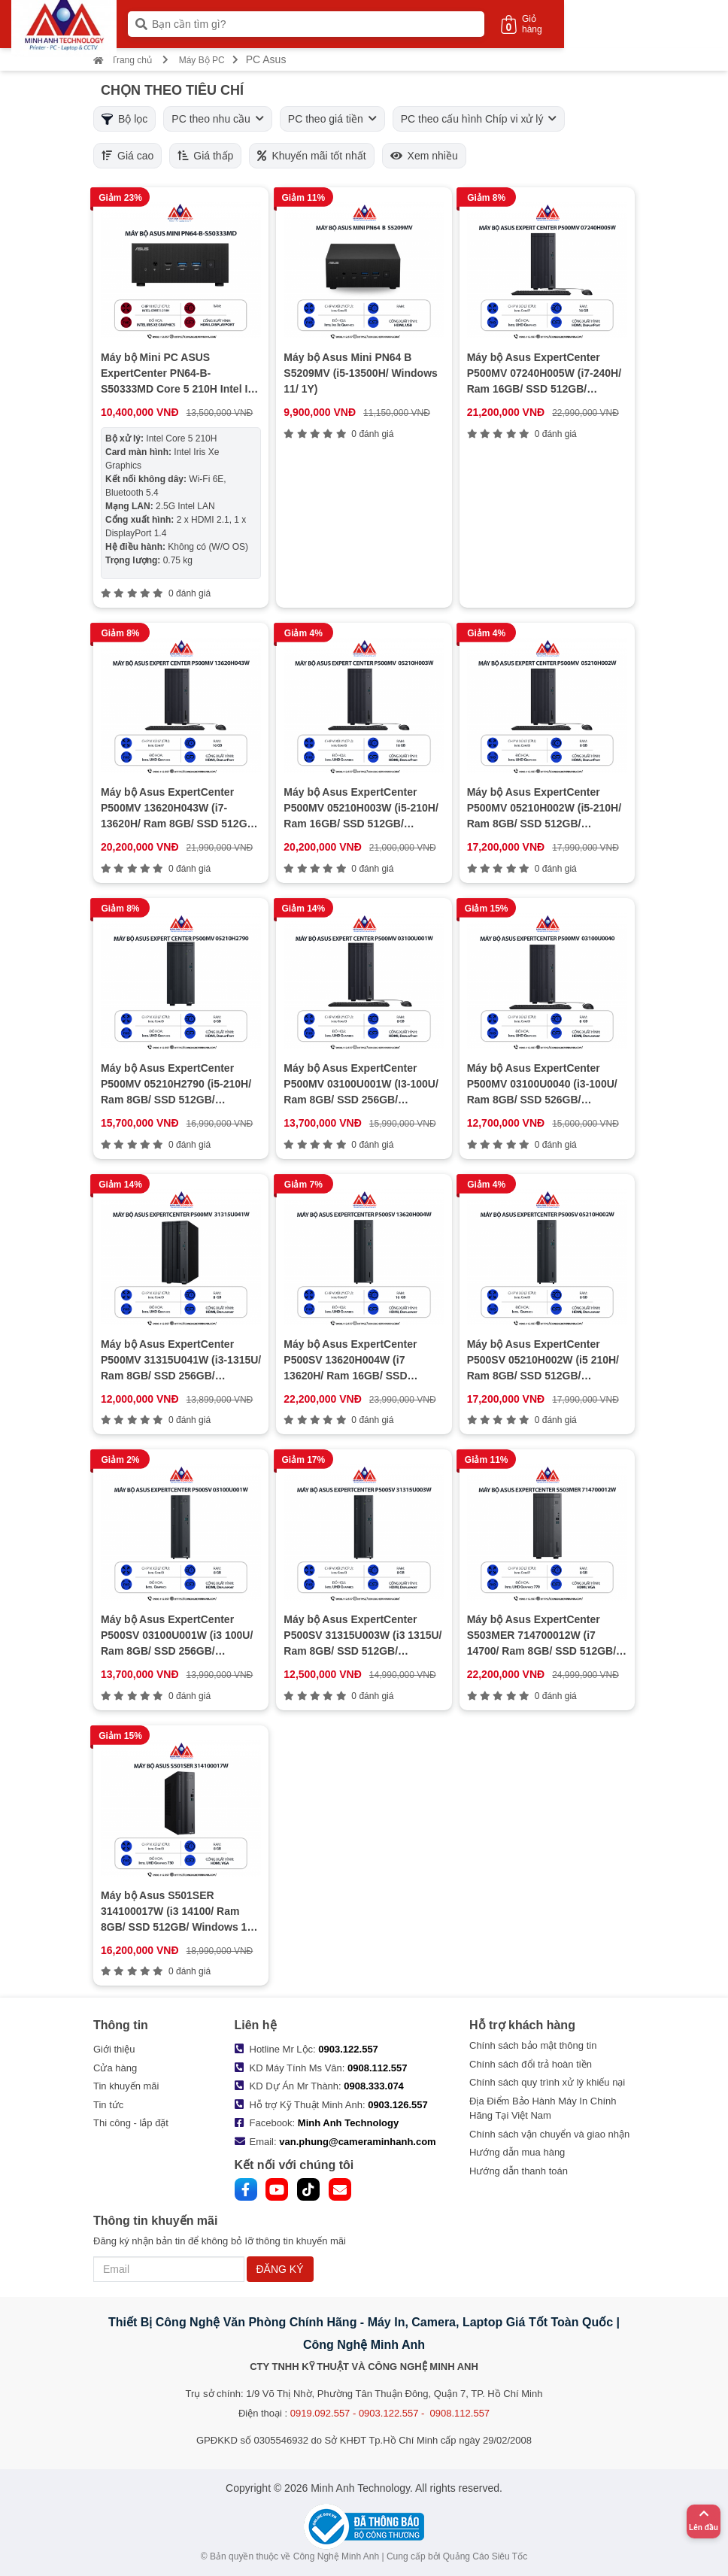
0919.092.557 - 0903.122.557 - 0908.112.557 (390, 2413)
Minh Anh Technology (348, 2122)
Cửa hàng (115, 2068)
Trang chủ (122, 60)
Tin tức (108, 2104)
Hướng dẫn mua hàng (517, 2152)
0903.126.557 (398, 2104)
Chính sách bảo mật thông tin (532, 2045)
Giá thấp (205, 156)
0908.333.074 (374, 2086)
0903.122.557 (348, 2049)
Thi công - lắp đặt (130, 2122)
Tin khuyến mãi (126, 2086)
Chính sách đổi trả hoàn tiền (530, 2064)
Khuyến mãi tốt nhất (311, 156)
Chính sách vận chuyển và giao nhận (549, 2134)
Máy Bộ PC (202, 60)
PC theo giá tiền (332, 119)
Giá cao (127, 156)
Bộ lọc (124, 119)
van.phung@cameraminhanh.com (357, 2141)
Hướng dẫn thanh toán (518, 2171)
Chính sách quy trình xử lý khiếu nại (547, 2082)
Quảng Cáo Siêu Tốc (485, 2556)
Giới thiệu (114, 2049)
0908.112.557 (377, 2068)
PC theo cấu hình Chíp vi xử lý (479, 119)
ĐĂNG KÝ (280, 2269)
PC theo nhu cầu (217, 119)
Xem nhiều (424, 156)
